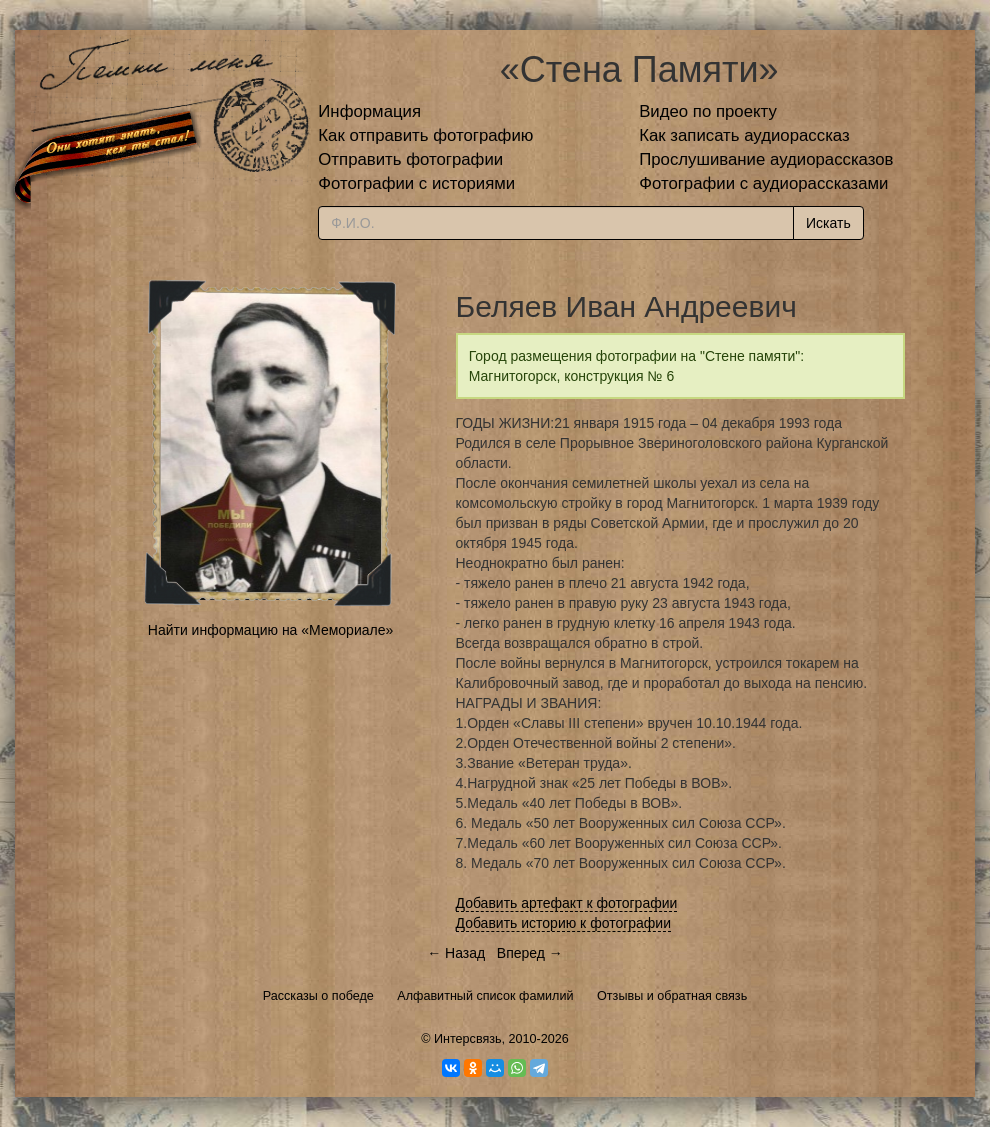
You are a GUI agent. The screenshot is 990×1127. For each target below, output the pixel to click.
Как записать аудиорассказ (744, 135)
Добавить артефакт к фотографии (567, 903)
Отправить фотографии (410, 159)
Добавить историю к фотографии (564, 923)
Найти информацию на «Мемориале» (270, 630)
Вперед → (530, 953)
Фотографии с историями (416, 183)
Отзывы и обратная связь (672, 996)
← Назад (456, 953)
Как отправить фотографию (425, 135)
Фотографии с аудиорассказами (763, 183)
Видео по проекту (708, 111)
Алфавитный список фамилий (485, 996)
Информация (369, 111)
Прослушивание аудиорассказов (766, 159)
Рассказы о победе (318, 996)
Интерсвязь (468, 1039)
